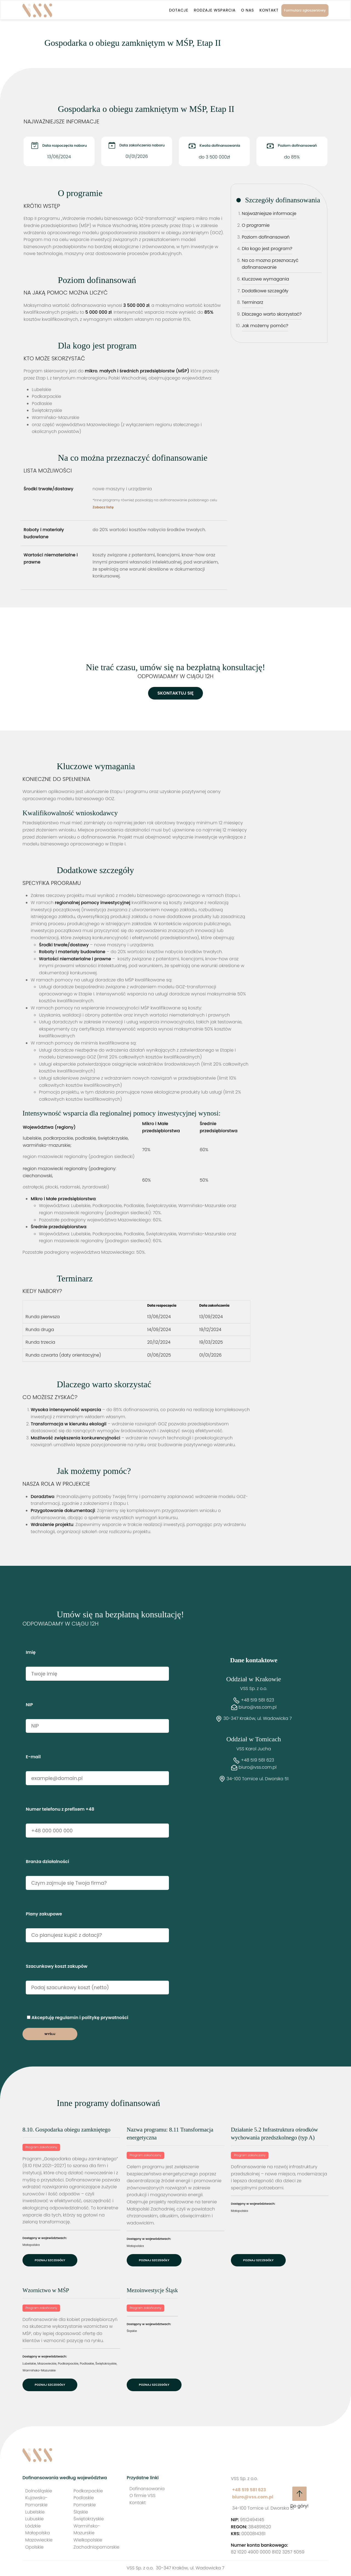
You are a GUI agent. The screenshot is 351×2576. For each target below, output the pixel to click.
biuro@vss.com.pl (257, 1707)
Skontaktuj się (175, 693)
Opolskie (34, 2547)
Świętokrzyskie (106, 2363)
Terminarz (252, 302)
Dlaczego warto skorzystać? (272, 314)
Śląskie (132, 2331)
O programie (256, 225)
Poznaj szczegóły (50, 2260)
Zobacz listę (103, 507)
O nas (247, 10)
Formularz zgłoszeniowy (305, 10)
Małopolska (31, 2245)
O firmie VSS (142, 2495)
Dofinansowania (147, 2489)
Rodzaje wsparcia (215, 10)
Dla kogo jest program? (267, 248)
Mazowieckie (46, 2363)
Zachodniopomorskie (96, 2547)
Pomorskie (84, 2505)
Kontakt (268, 10)
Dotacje (178, 10)
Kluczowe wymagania (265, 279)
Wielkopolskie (87, 2540)
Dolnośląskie (38, 2491)
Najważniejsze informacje (269, 213)
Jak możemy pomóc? (265, 325)
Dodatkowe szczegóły (265, 291)
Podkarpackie (68, 2363)
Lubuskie (34, 2519)
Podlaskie (87, 2363)
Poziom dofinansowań (266, 237)
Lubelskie (29, 2363)
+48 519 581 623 (257, 1700)
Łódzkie (33, 2526)
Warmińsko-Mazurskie (39, 2370)
